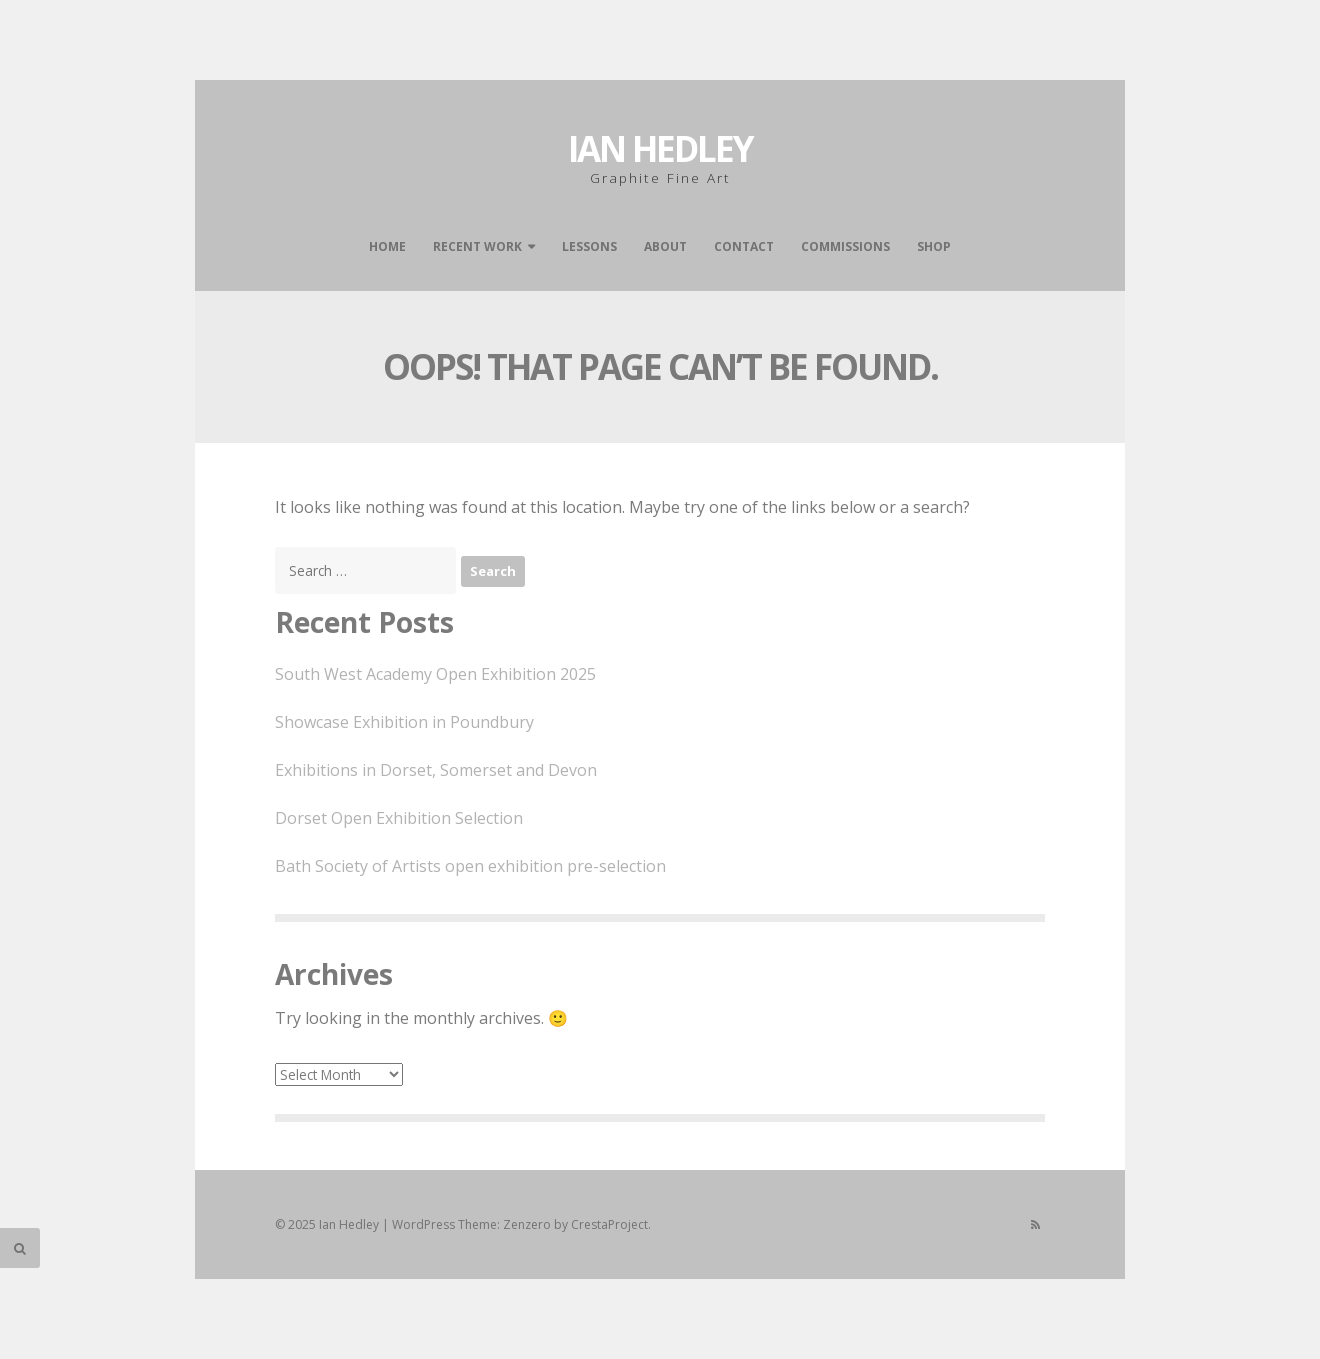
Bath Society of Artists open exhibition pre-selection (470, 866)
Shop (934, 246)
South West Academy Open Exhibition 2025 (435, 674)
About (665, 246)
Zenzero (527, 1224)
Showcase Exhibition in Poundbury (404, 722)
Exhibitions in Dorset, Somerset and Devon (436, 770)
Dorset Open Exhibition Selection (399, 818)
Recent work (477, 246)
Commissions (845, 246)
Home (387, 246)
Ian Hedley (660, 148)
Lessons (589, 246)
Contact (744, 246)
